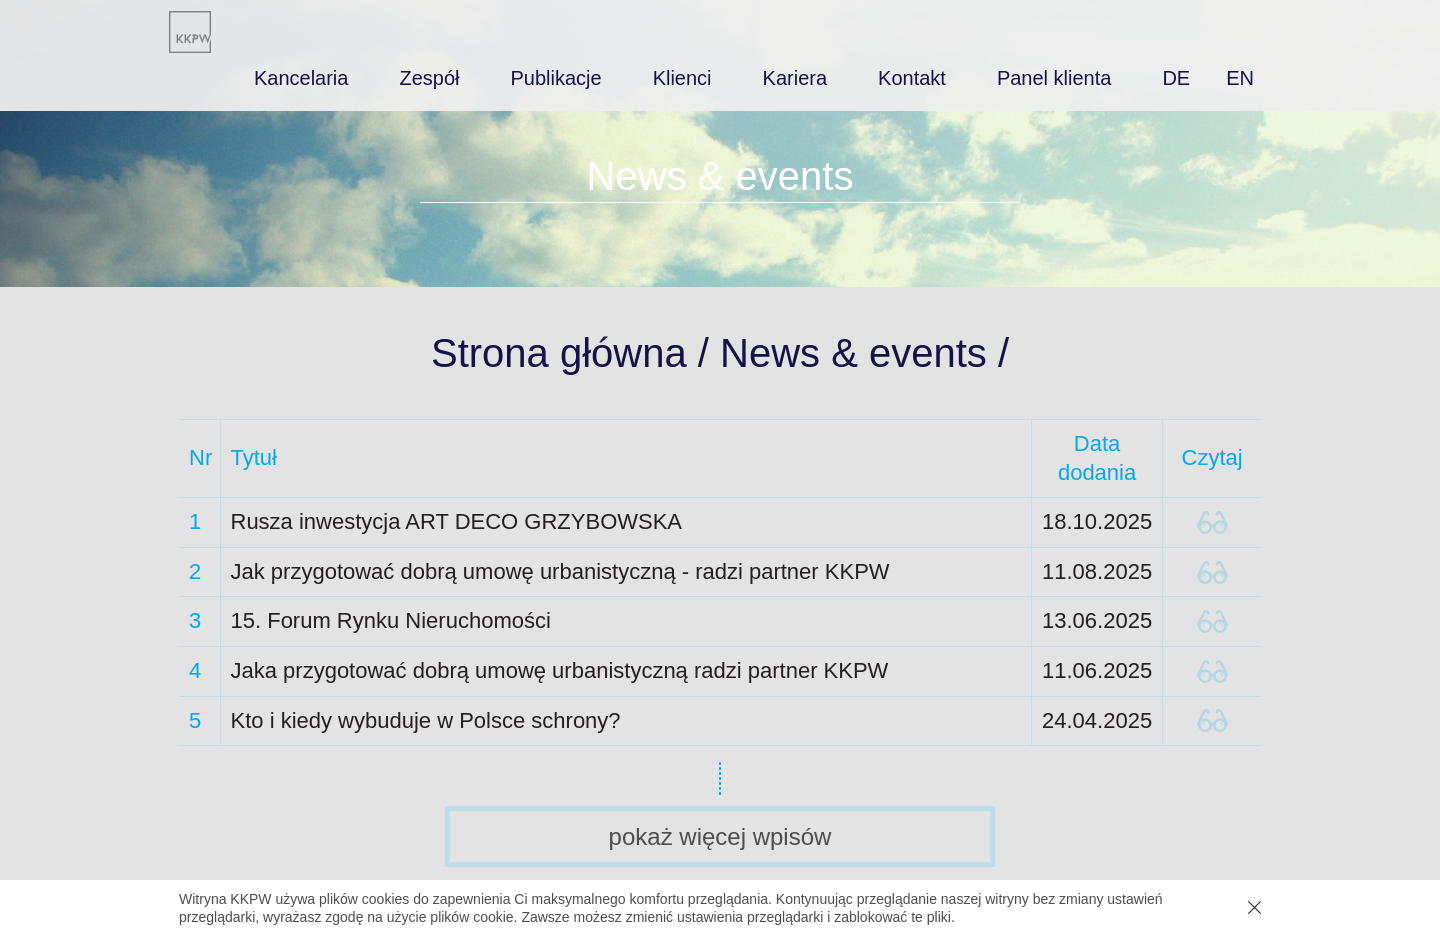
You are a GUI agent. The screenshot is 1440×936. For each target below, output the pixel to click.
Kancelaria (301, 78)
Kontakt (912, 78)
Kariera (795, 78)
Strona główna (559, 353)
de (1176, 78)
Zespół (429, 78)
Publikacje (555, 78)
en (1240, 78)
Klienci (682, 78)
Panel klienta (1054, 78)
